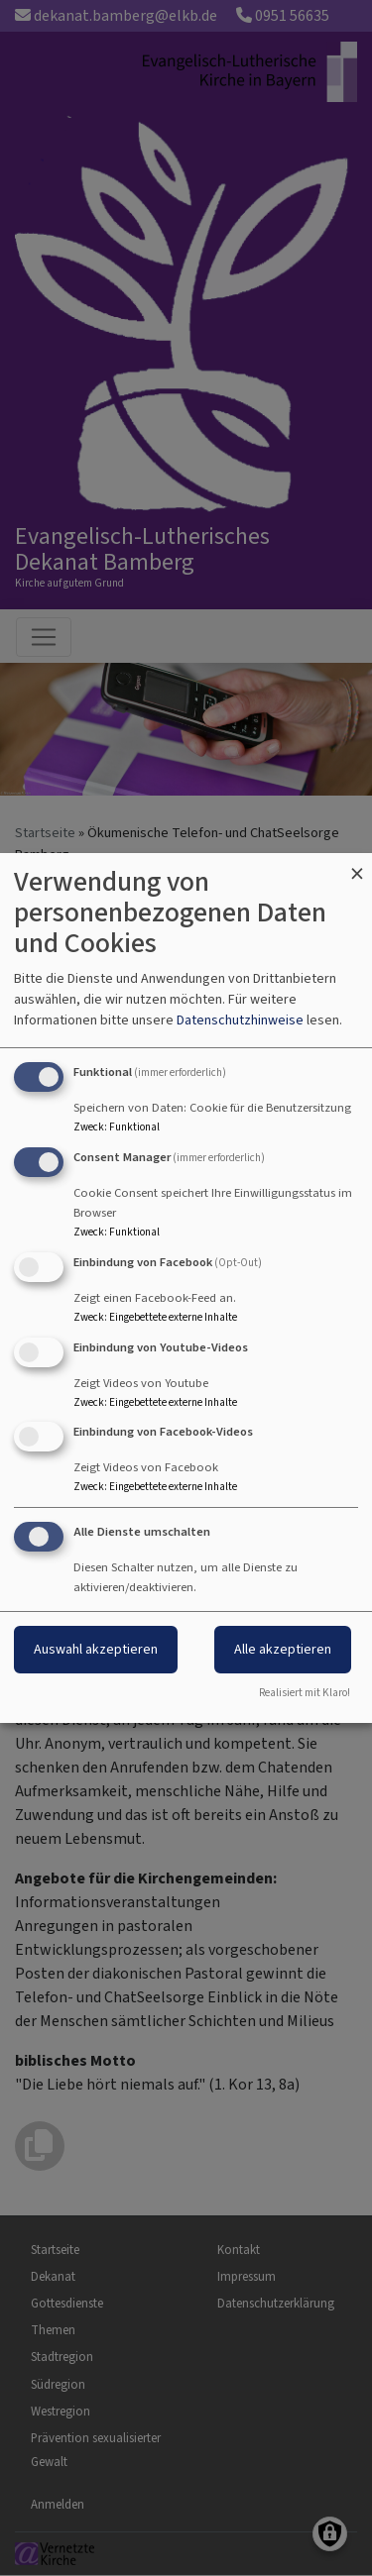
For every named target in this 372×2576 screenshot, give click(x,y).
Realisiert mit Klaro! (304, 1692)
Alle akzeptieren (282, 1649)
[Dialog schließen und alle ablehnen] (357, 865)
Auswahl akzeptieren (96, 1649)
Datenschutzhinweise (240, 1020)
